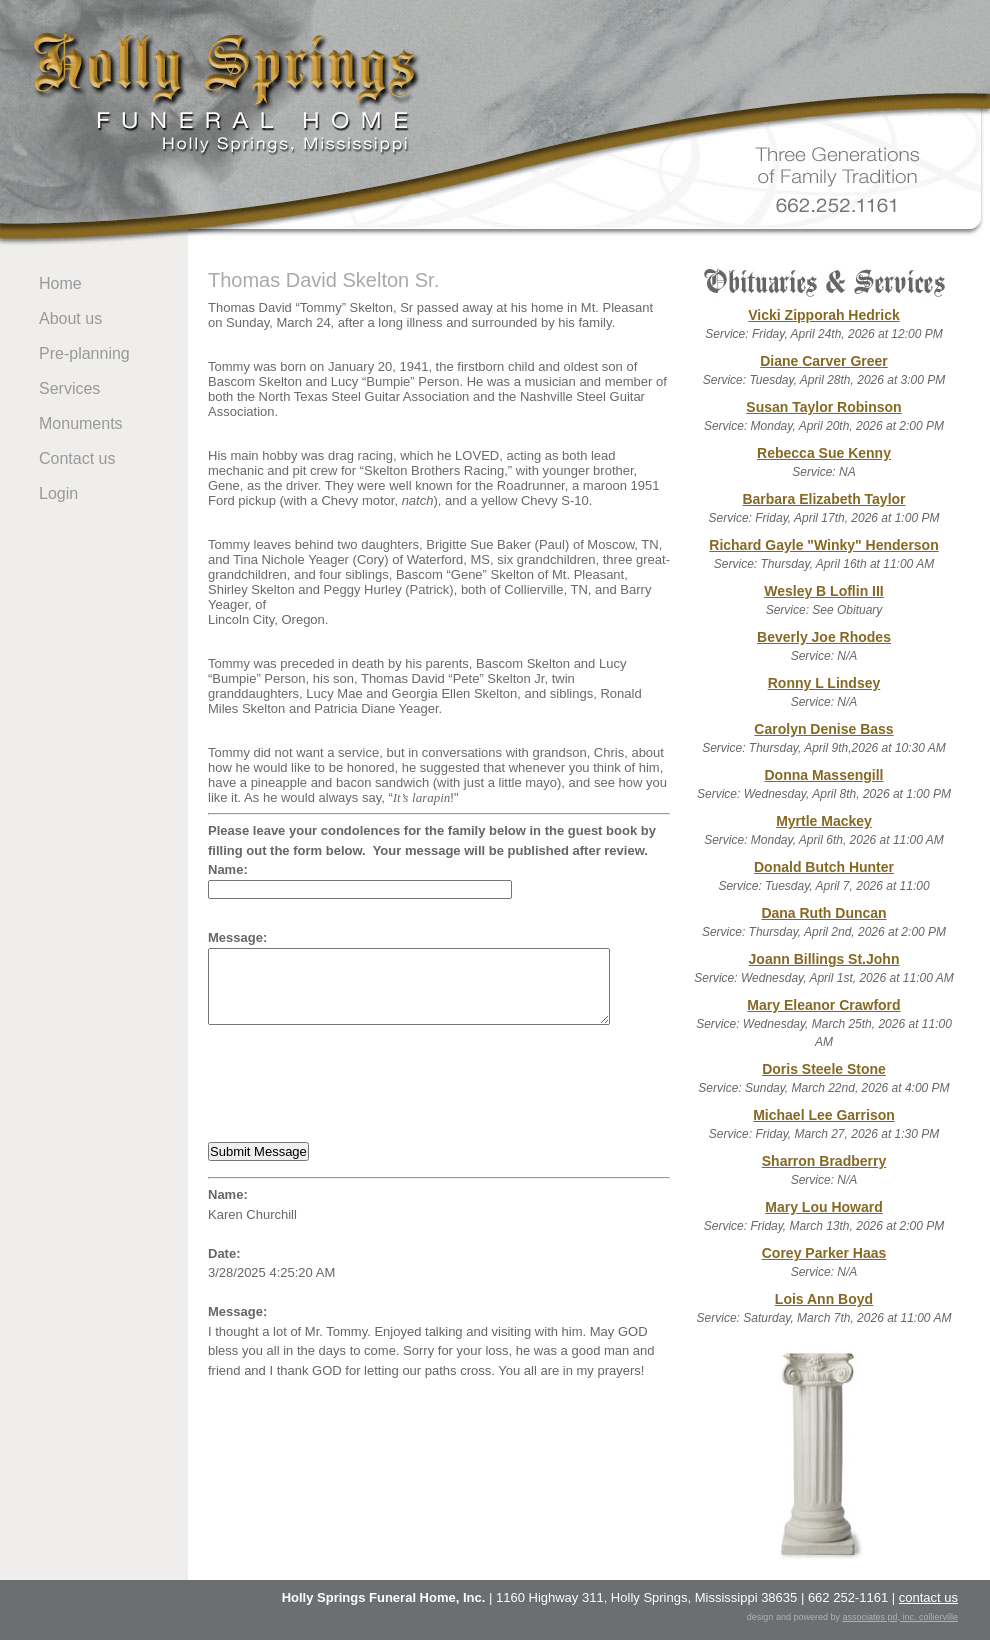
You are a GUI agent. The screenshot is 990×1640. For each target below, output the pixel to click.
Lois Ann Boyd (824, 1299)
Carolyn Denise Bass (823, 729)
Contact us (77, 458)
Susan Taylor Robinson (823, 407)
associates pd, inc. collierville (900, 1617)
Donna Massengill (823, 775)
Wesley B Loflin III (824, 591)
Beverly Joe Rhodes (824, 637)
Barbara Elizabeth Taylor (823, 499)
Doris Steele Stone (824, 1069)
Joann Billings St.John (824, 959)
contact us (928, 1597)
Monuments (81, 423)
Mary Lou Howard (823, 1207)
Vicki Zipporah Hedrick (823, 315)
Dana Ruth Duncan (823, 913)
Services (69, 388)
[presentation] (360, 1083)
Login (58, 493)
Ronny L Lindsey (824, 683)
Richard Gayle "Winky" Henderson (823, 545)
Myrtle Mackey (824, 821)
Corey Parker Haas (824, 1253)
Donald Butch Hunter (824, 867)
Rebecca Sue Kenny (824, 453)
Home (60, 283)
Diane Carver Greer (824, 361)
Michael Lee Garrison (824, 1115)
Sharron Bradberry (824, 1161)
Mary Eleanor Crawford (823, 1005)
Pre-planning (84, 353)
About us (70, 318)
